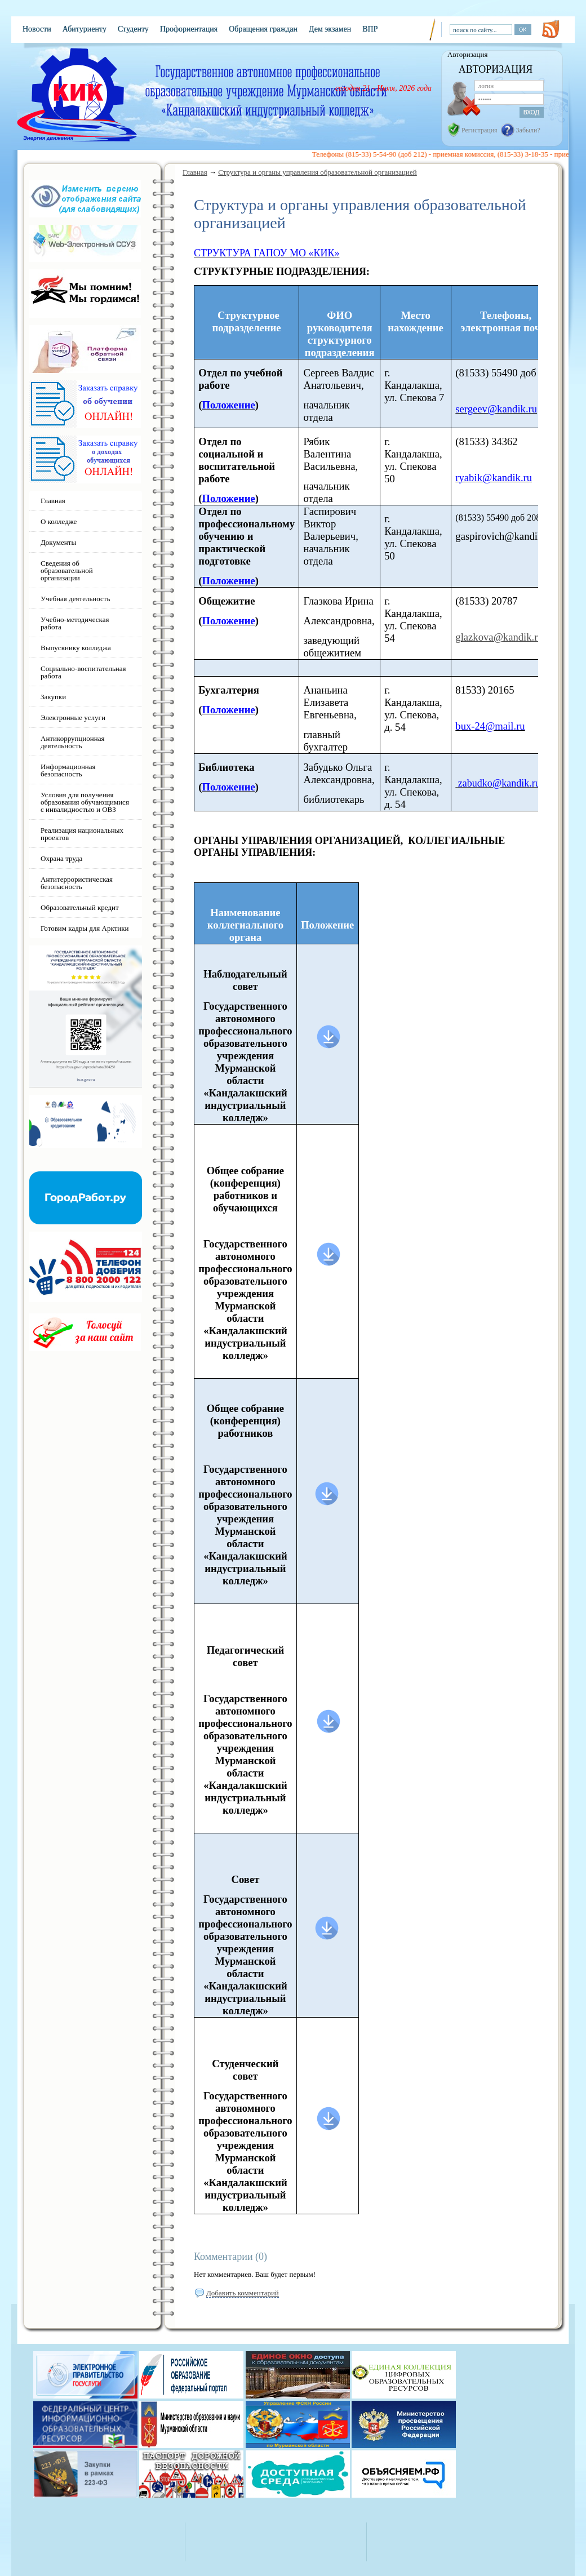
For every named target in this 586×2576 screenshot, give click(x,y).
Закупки (53, 696)
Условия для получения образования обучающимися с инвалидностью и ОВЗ (85, 802)
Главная (195, 172)
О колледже (59, 521)
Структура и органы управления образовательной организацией (317, 172)
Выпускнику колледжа (76, 647)
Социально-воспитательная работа (83, 672)
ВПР (370, 29)
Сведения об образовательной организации (67, 570)
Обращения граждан (263, 29)
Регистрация (479, 130)
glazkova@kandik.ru (499, 637)
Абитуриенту (84, 29)
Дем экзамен (330, 29)
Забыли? (528, 130)
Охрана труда (61, 858)
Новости (37, 29)
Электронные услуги (73, 717)
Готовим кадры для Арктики (85, 928)
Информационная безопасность (68, 770)
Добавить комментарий (242, 2293)
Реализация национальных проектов (82, 834)
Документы (58, 542)
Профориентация (188, 29)
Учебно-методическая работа (75, 623)
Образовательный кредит (80, 907)
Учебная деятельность (75, 598)
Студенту (133, 29)
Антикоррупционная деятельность (73, 742)
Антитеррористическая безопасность (77, 883)
